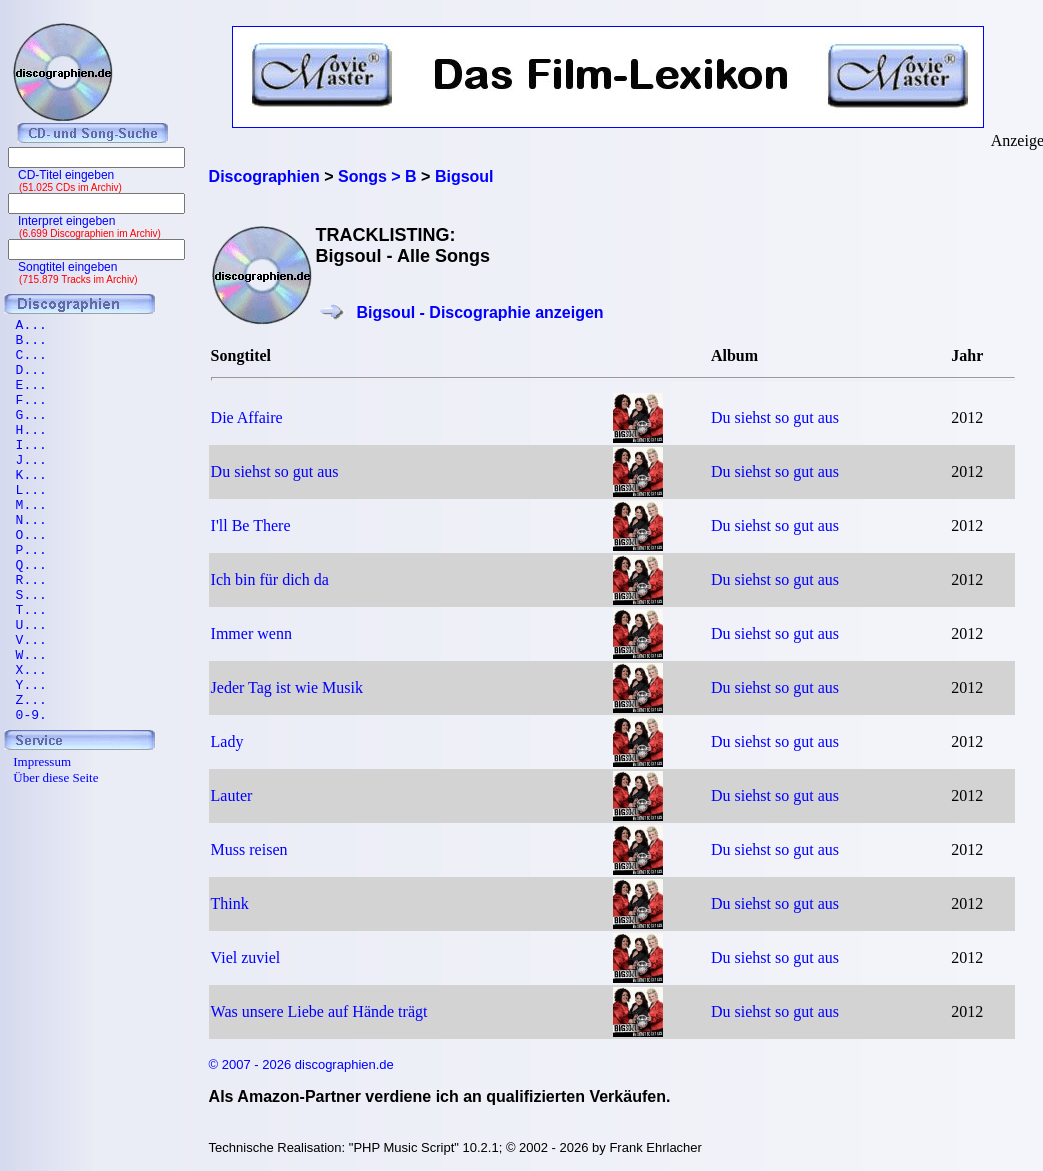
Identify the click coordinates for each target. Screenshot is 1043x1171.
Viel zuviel (246, 957)
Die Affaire (247, 417)
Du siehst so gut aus (775, 417)
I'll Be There (251, 525)
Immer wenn (251, 633)
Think (230, 903)
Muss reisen (249, 849)
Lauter (232, 795)
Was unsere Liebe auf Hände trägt (319, 1011)
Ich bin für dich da (270, 579)
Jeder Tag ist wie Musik (287, 687)
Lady (227, 741)
